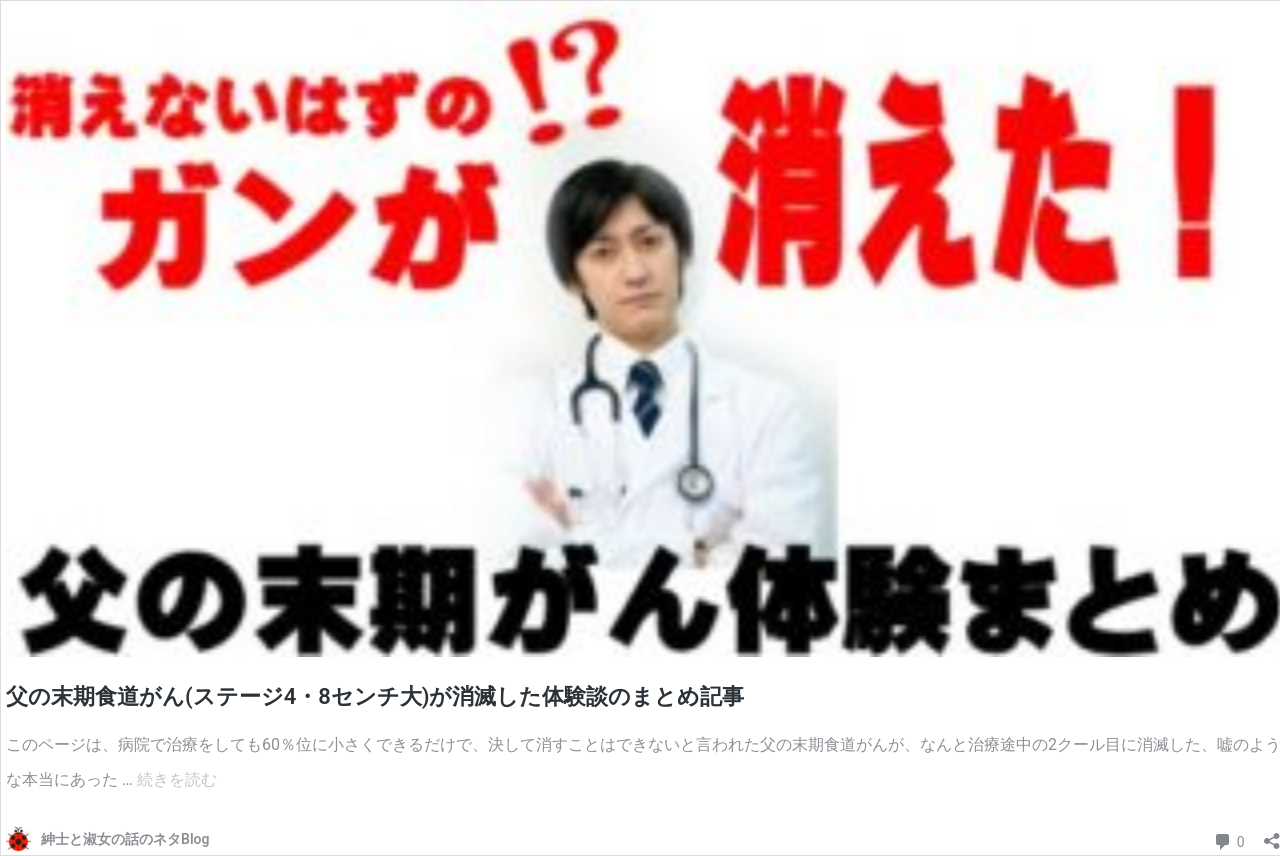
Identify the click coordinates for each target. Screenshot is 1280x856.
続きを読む (177, 779)
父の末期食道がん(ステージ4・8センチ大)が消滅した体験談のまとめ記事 (375, 696)
